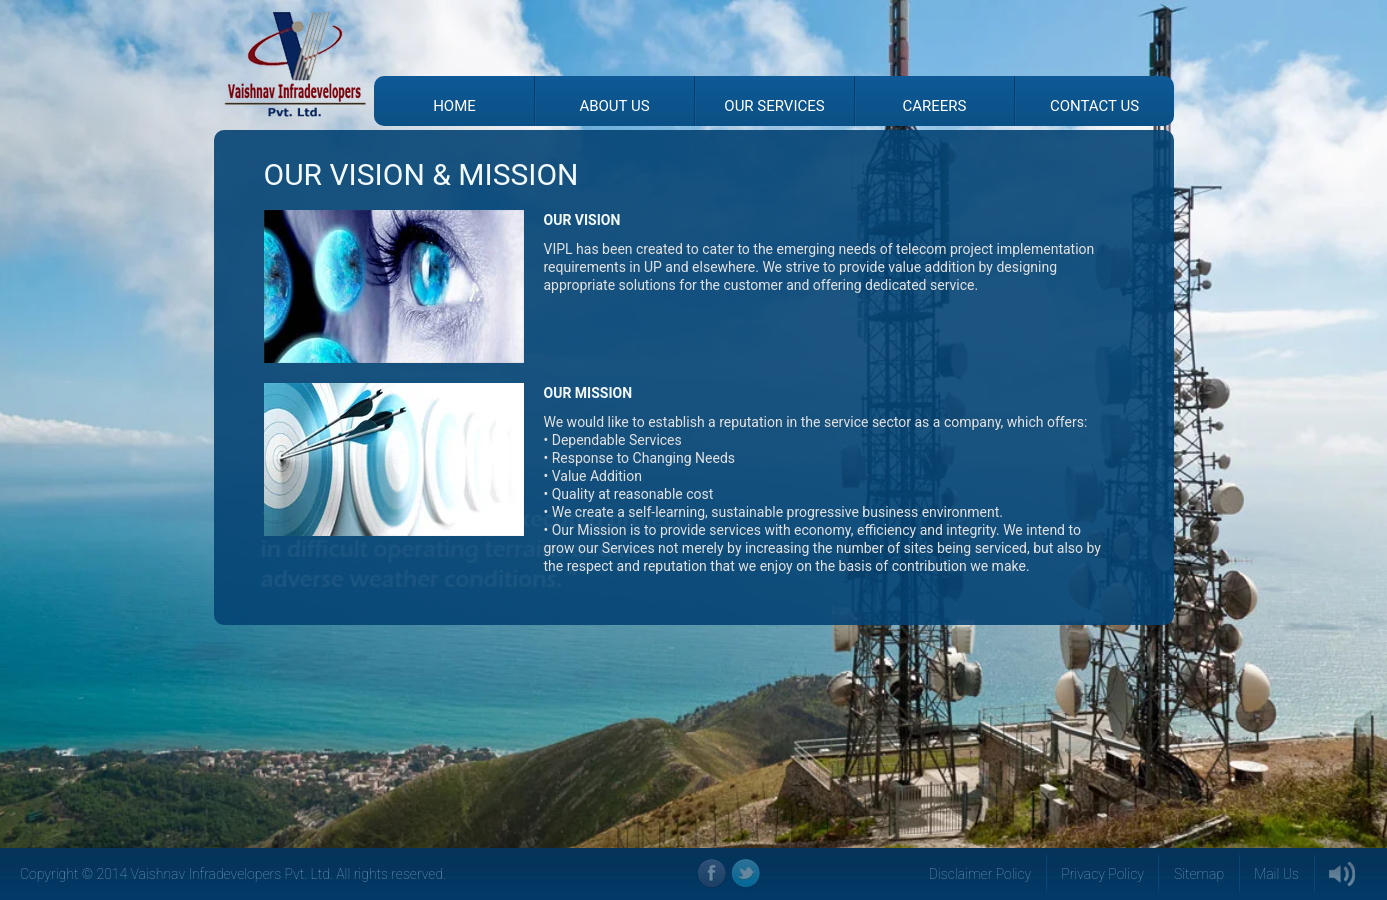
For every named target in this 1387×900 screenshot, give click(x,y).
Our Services (774, 106)
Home (454, 106)
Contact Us (1094, 106)
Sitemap (1199, 874)
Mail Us (1276, 874)
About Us (614, 106)
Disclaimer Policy (980, 874)
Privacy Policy (1102, 874)
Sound (1343, 873)
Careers (935, 106)
